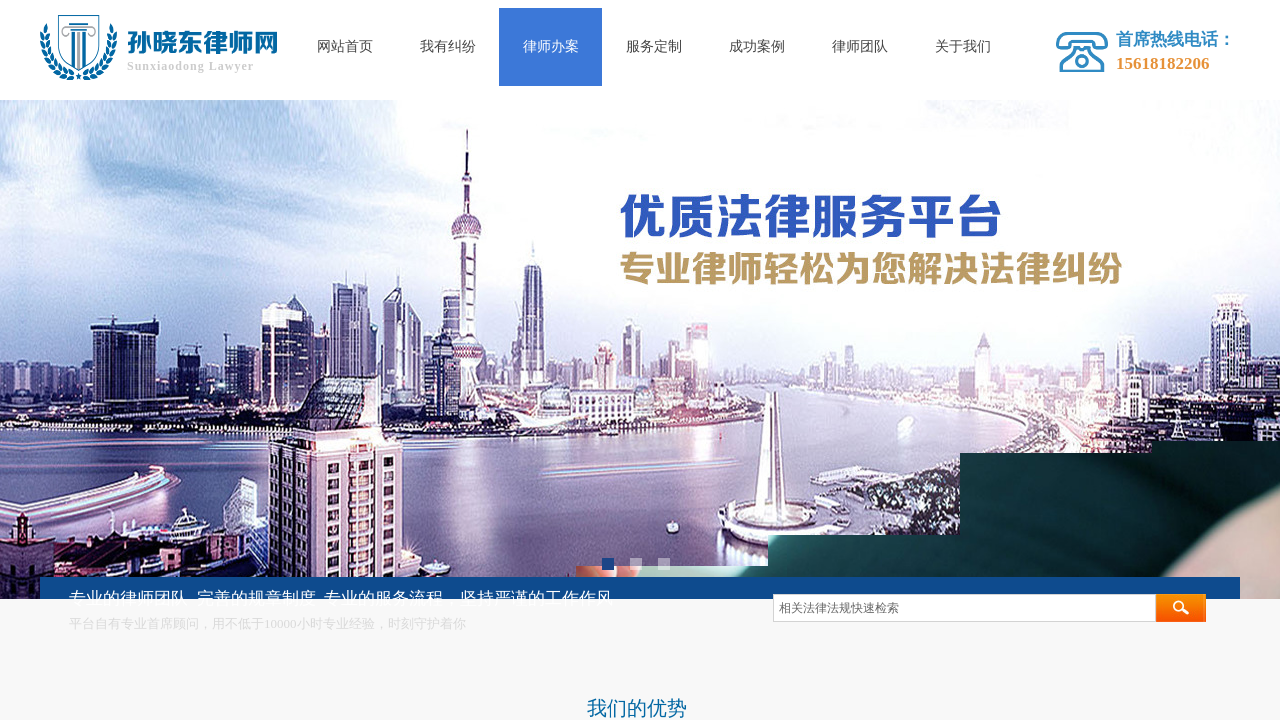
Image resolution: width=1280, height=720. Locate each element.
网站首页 (345, 46)
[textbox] (964, 608)
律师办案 (551, 46)
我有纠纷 (448, 46)
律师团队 (860, 46)
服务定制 (654, 46)
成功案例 (757, 46)
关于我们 (963, 46)
